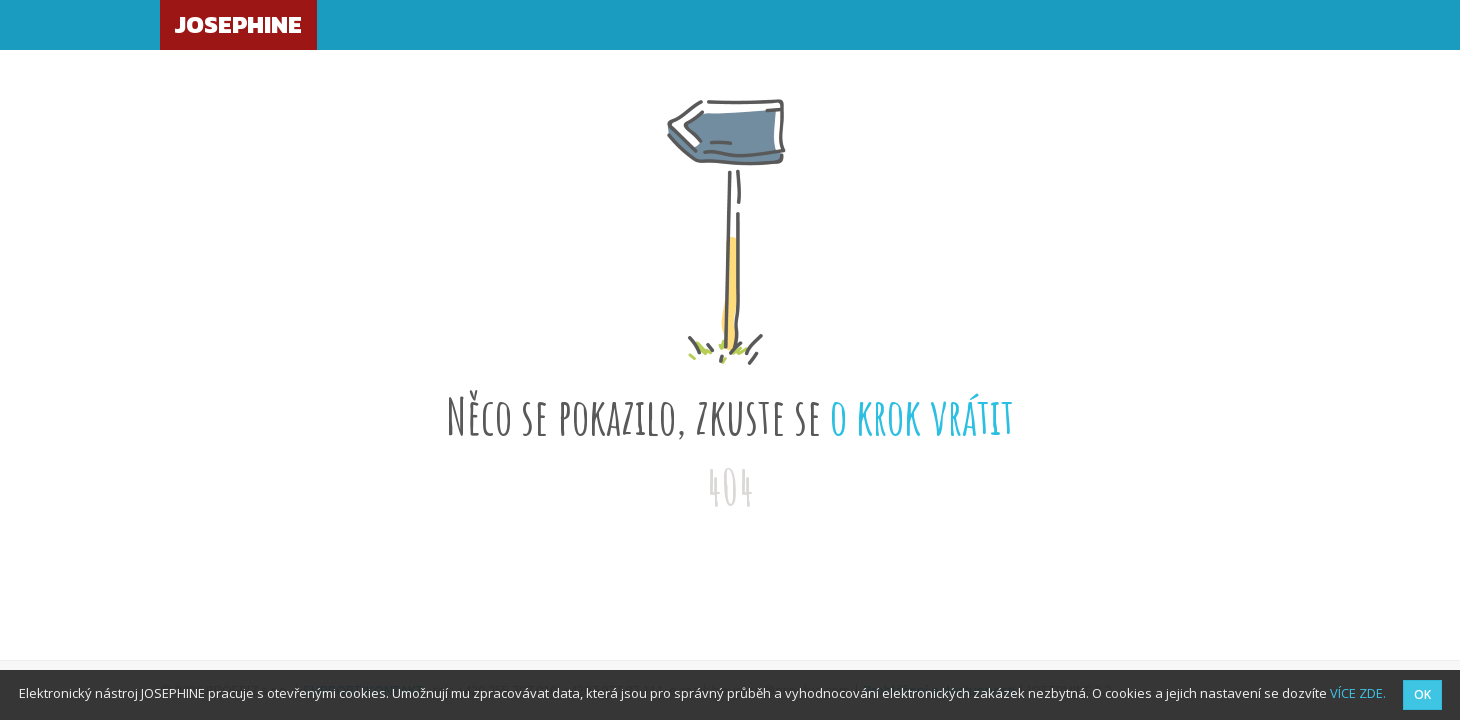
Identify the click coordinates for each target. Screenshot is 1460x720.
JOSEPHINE (238, 24)
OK (1422, 694)
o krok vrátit (922, 415)
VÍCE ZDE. (1358, 693)
